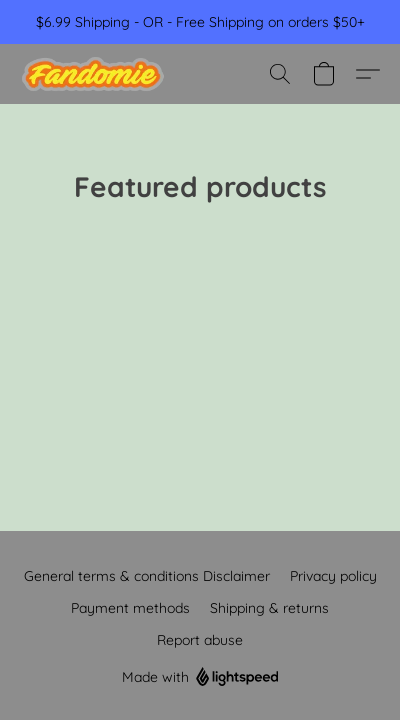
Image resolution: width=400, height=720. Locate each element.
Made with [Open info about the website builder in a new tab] (200, 677)
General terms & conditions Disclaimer (147, 576)
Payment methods (130, 608)
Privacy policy (333, 576)
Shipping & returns (269, 608)
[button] (96, 74)
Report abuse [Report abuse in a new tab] (200, 640)
